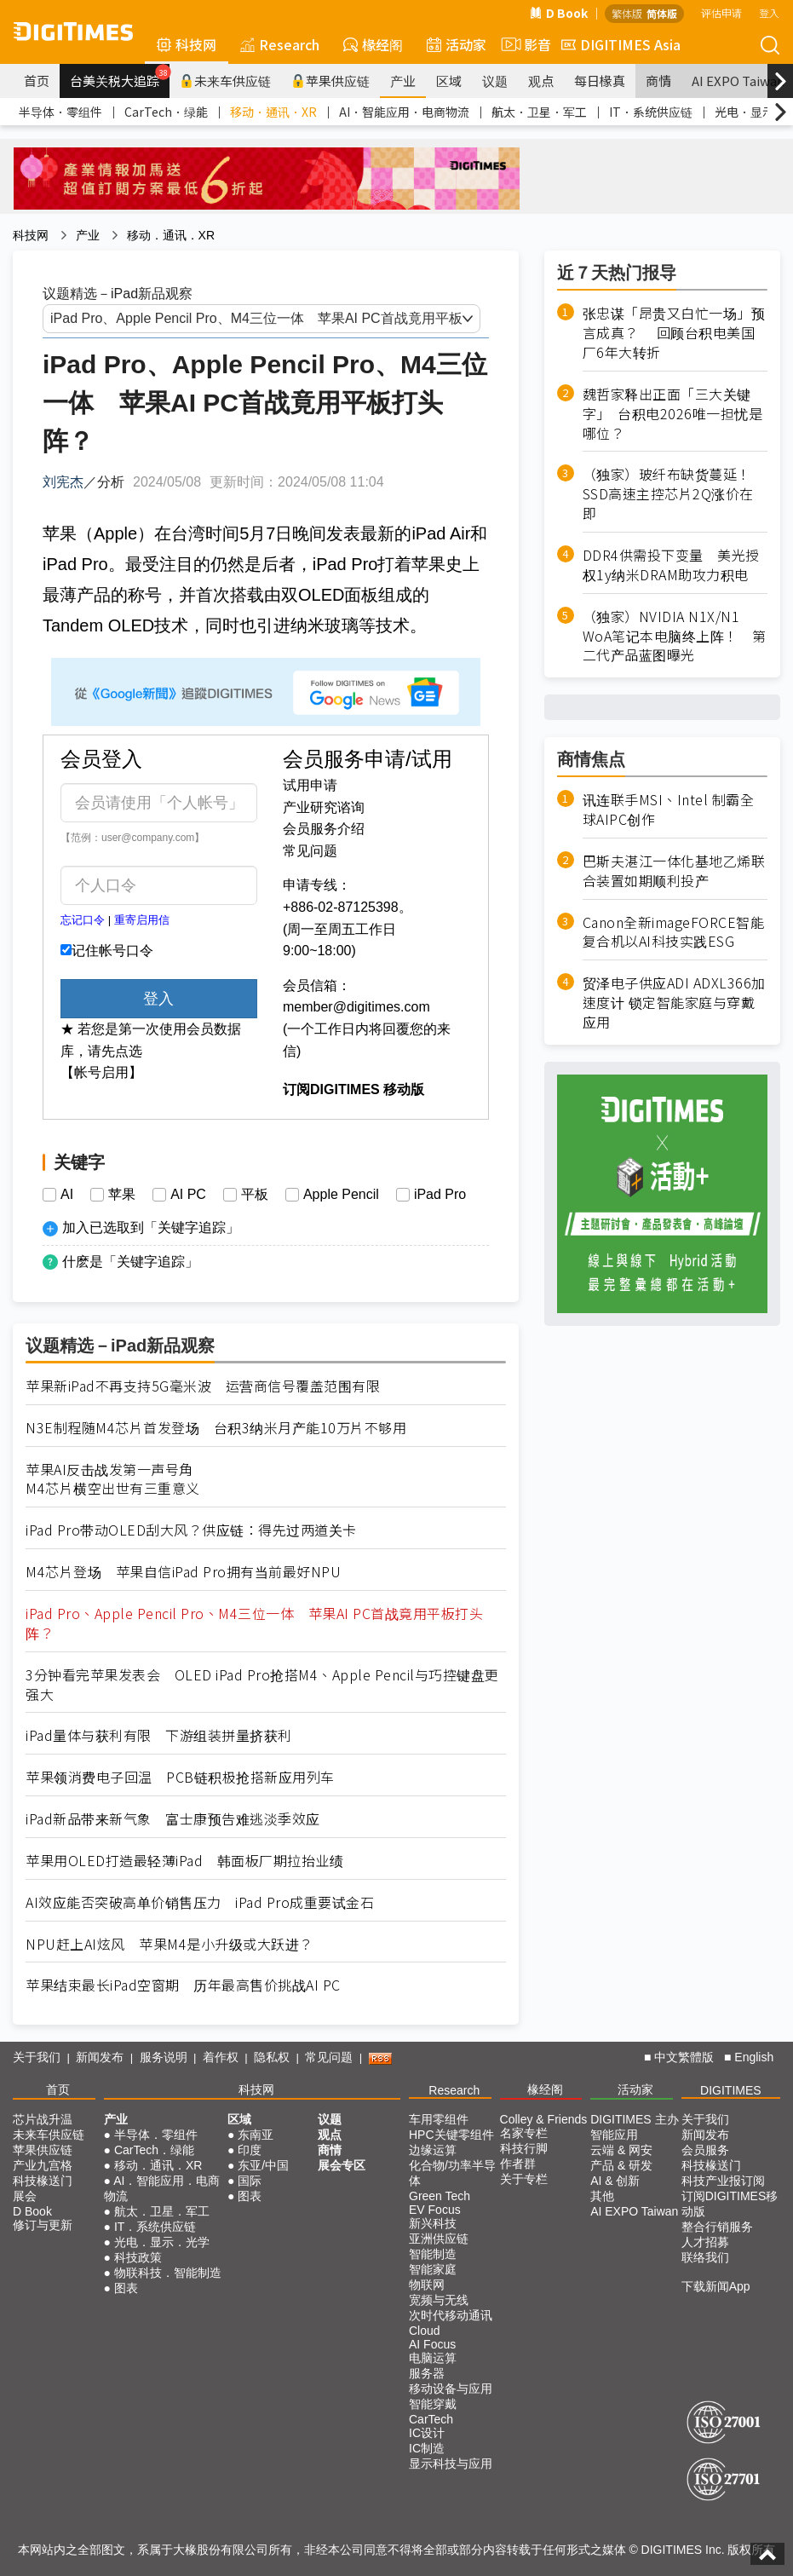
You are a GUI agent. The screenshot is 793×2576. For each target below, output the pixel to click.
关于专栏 (524, 2179)
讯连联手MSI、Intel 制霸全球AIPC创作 (669, 809)
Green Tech (439, 2196)
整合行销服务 (717, 2226)
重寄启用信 (142, 919)
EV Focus (435, 2209)
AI (66, 1195)
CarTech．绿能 (166, 111)
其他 (602, 2196)
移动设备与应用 (450, 2388)
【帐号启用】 (101, 1072)
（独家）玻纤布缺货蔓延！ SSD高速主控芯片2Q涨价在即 (674, 493)
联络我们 (705, 2257)
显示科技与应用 (450, 2463)
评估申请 (721, 12)
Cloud (424, 2330)
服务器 (427, 2373)
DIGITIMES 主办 (634, 2119)
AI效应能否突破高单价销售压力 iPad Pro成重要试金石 (200, 1902)
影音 (523, 44)
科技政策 (138, 2257)
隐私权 (272, 2057)
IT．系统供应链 (650, 111)
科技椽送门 (42, 2180)
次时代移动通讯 (450, 2315)
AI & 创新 (615, 2180)
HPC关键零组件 (451, 2134)
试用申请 (310, 785)
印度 (249, 2150)
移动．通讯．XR (273, 111)
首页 (36, 80)
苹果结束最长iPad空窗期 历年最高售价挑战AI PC (183, 1985)
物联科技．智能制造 (167, 2272)
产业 (403, 80)
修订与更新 (42, 2225)
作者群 (518, 2163)
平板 (254, 1195)
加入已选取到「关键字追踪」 (150, 1227)
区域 (449, 80)
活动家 (456, 44)
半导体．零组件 (60, 111)
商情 (658, 80)
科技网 (186, 44)
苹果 (121, 1195)
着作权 (220, 2057)
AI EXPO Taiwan (634, 2211)
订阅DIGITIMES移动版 (730, 2203)
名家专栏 (524, 2133)
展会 (25, 2196)
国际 (249, 2180)
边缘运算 (433, 2150)
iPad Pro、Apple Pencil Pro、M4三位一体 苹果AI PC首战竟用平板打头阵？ (254, 1623)
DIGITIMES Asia (621, 44)
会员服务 (705, 2150)
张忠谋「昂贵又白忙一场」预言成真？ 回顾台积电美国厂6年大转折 (674, 332)
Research (279, 44)
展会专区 (341, 2165)
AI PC (188, 1195)
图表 (126, 2288)
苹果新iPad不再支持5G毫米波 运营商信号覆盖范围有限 (203, 1386)
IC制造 (427, 2448)
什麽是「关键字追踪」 (130, 1261)
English (753, 2057)
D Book (559, 12)
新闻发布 (100, 2057)
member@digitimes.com (356, 1007)
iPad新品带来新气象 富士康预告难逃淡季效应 (173, 1819)
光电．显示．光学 (162, 2242)
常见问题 (310, 851)
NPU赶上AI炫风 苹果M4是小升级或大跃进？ (169, 1944)
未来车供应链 (225, 80)
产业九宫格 (42, 2165)
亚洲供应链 (438, 2238)
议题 (495, 80)
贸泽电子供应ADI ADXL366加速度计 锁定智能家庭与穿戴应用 (674, 1002)
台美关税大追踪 (120, 76)
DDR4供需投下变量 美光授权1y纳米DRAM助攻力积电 (671, 565)
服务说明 (163, 2057)
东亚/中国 (263, 2165)
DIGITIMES (730, 2090)
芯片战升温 (42, 2119)
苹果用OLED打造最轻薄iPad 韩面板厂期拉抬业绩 (184, 1860)
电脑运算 (433, 2358)
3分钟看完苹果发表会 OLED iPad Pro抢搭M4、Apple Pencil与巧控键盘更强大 (262, 1684)
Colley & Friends (544, 2119)
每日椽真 (599, 80)
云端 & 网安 (621, 2150)
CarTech (431, 2419)
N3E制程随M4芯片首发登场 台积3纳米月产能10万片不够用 (216, 1428)
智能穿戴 (433, 2404)
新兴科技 (433, 2223)
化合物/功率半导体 (452, 2172)
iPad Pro (440, 1195)
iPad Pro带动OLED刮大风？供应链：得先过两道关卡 (191, 1530)
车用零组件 (438, 2119)
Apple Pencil (341, 1195)
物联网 (427, 2284)
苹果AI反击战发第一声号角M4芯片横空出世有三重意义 (113, 1479)
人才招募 (705, 2242)
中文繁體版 (684, 2057)
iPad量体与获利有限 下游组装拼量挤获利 (159, 1735)
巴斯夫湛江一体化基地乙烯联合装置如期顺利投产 (674, 870)
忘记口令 (82, 919)
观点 (541, 80)
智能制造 (433, 2254)
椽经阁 (373, 44)
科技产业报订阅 (723, 2180)
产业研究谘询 (324, 807)
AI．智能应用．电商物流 (404, 111)
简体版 (661, 13)
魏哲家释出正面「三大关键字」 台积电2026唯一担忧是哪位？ (673, 413)
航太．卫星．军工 (539, 111)
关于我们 (36, 2057)
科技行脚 (524, 2148)
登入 (769, 12)
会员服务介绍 (324, 828)
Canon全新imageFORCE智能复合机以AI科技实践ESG (674, 932)
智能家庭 (433, 2269)
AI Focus (432, 2344)
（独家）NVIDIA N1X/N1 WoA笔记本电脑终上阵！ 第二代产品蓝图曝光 (675, 636)
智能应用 (614, 2134)
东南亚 (255, 2134)
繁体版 (627, 13)
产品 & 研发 (621, 2165)
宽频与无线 (438, 2300)
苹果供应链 (330, 80)
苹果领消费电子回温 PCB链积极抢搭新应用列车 (180, 1777)
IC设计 (427, 2433)
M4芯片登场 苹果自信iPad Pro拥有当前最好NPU (183, 1572)
